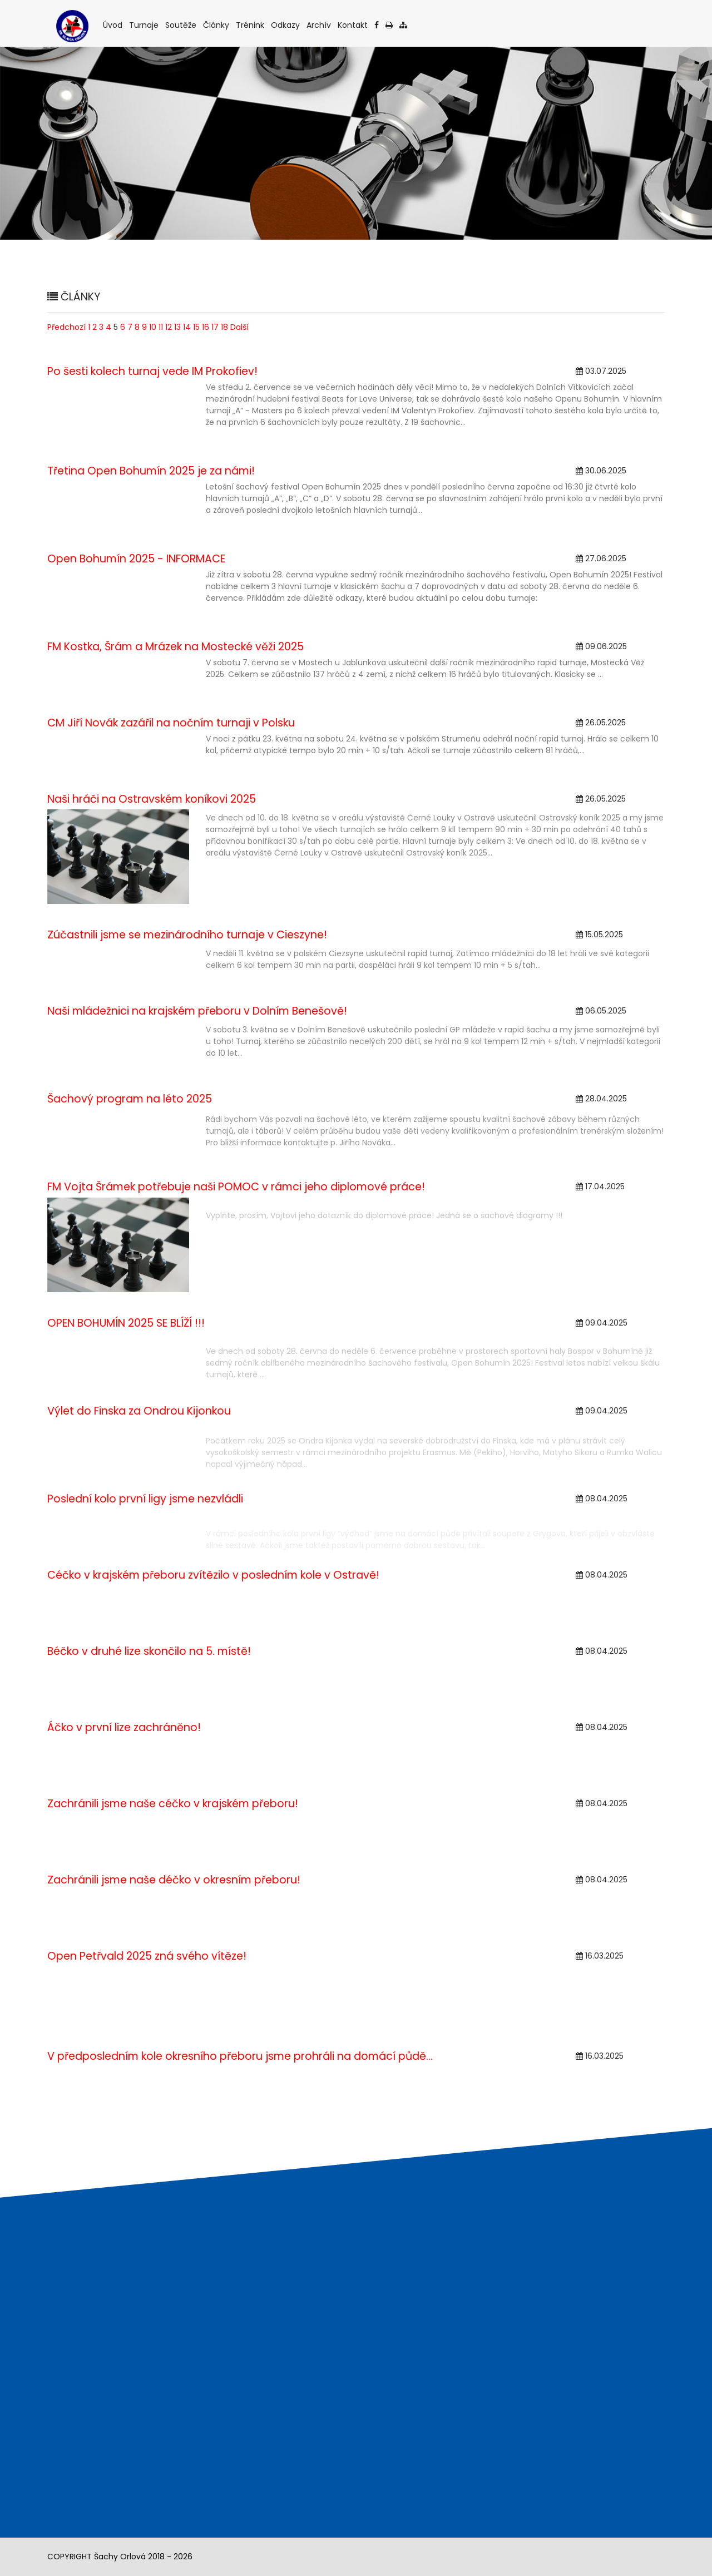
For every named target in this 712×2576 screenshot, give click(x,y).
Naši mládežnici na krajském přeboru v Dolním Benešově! (197, 1010)
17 (215, 327)
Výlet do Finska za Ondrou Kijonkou (139, 1410)
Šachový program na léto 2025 (129, 1098)
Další (239, 327)
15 (196, 327)
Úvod (113, 25)
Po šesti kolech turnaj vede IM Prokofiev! (152, 371)
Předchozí (66, 327)
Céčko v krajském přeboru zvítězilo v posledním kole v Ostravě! (213, 1575)
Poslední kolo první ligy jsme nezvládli (145, 1498)
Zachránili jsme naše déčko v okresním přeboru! (173, 1879)
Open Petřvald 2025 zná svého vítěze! (146, 1956)
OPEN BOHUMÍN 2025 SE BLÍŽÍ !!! (126, 1323)
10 (152, 327)
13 (177, 327)
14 (187, 327)
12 (168, 327)
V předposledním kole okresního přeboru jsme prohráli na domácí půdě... (240, 2056)
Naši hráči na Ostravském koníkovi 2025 (151, 799)
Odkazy (286, 25)
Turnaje (144, 25)
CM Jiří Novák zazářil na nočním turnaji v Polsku (171, 722)
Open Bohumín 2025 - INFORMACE (136, 558)
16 (205, 327)
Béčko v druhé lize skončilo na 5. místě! (149, 1651)
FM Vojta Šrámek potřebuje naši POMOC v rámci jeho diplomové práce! (236, 1186)
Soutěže (181, 25)
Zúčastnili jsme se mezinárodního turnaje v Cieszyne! (187, 934)
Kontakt (353, 25)
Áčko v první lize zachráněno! (124, 1727)
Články (217, 25)
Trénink (251, 25)
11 (161, 327)
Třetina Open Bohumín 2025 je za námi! (151, 470)
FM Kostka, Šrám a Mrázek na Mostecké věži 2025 (175, 646)
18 (224, 327)
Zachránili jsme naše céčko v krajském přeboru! (172, 1803)
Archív (319, 25)
